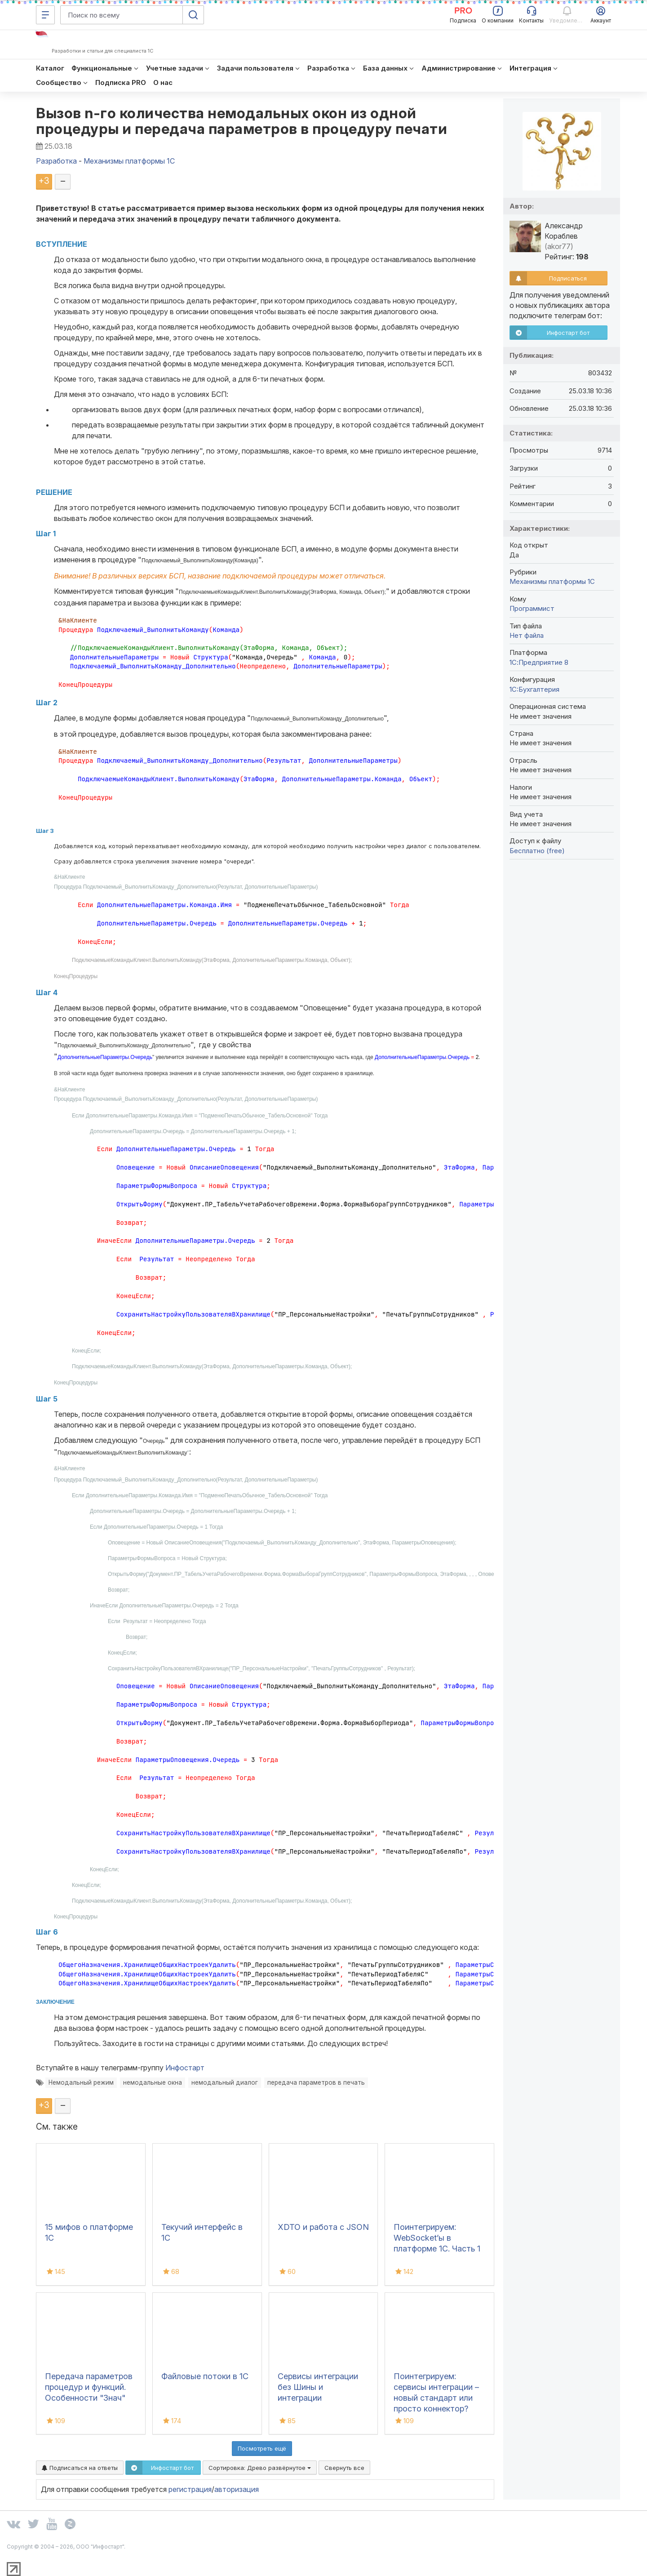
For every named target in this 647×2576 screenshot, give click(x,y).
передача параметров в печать (316, 2082)
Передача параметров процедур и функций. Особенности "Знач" (89, 2386)
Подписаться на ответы (80, 2467)
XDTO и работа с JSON (323, 2227)
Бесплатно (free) (537, 850)
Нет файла (527, 635)
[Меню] (45, 14)
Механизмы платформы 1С (552, 581)
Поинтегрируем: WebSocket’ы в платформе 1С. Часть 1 (437, 2237)
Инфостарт (184, 2067)
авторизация (236, 2489)
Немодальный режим (81, 2082)
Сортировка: (259, 2467)
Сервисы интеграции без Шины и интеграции (318, 2386)
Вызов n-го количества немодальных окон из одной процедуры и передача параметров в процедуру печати (241, 121)
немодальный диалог (224, 2082)
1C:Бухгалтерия (534, 689)
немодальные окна (152, 2082)
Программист (532, 608)
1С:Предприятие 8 (539, 662)
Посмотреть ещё (262, 2448)
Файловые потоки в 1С (204, 2376)
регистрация (190, 2489)
